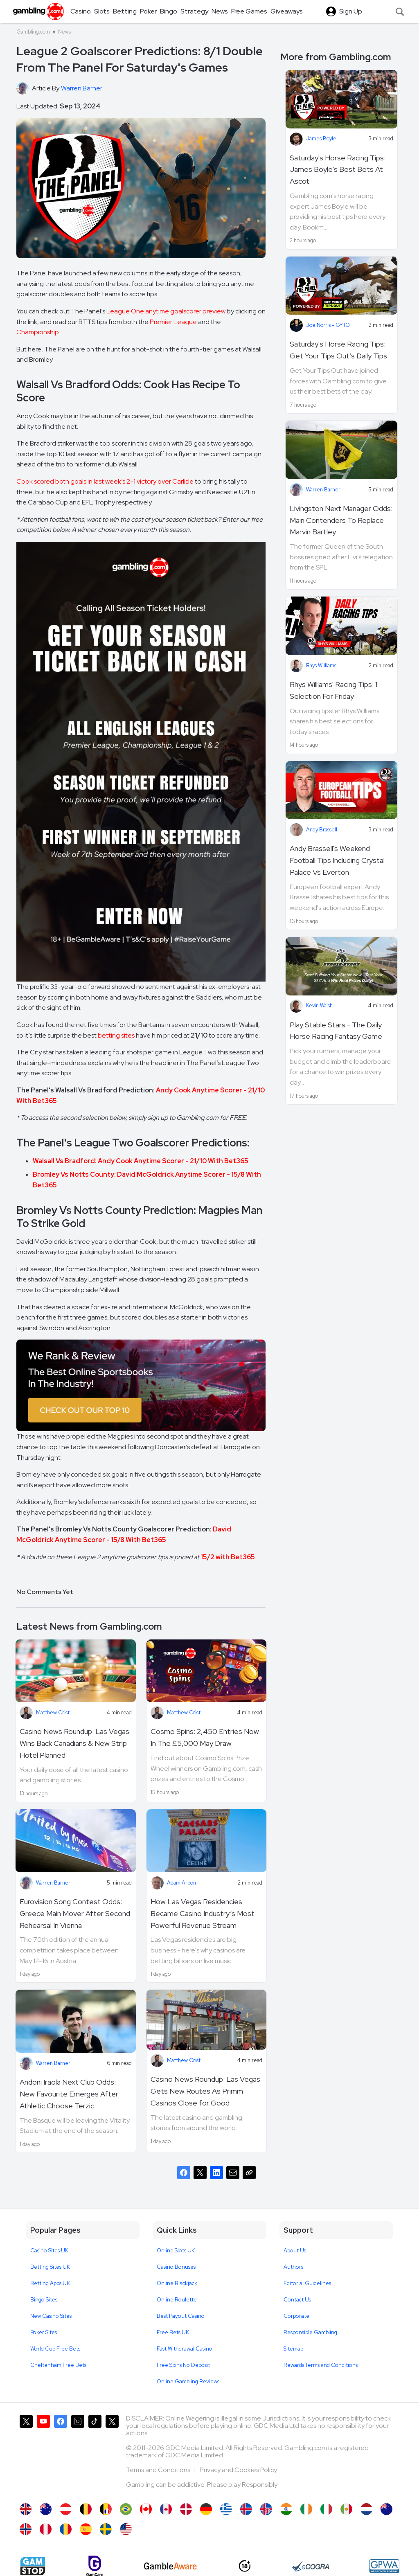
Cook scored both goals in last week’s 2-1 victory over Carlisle (105, 481)
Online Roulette (177, 2299)
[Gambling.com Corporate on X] (112, 2455)
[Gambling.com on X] (26, 2455)
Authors (293, 2266)
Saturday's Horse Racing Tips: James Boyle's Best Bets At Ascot (337, 169)
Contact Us (297, 2299)
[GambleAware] (170, 2566)
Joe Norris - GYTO (328, 325)
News (64, 31)
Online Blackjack (177, 2283)
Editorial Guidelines (307, 2283)
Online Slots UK (176, 2250)
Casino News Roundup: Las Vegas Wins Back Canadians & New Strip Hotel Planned (74, 1743)
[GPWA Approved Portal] (384, 2566)
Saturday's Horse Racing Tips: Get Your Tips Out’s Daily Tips (338, 349)
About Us (295, 2250)
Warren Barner (53, 1882)
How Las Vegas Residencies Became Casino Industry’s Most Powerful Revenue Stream (203, 1913)
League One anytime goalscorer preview (165, 311)
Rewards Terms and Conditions (321, 2365)
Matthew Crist (53, 1712)
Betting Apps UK (50, 2283)
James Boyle (321, 138)
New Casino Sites (51, 2316)
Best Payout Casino (181, 2316)
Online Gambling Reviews (188, 2381)
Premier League (173, 321)
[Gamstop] (33, 2566)
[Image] (141, 1385)
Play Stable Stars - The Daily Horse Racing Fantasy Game (336, 1030)
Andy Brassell (321, 829)
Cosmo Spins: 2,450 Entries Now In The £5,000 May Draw (205, 1737)
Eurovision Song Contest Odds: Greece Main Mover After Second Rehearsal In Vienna (75, 1913)
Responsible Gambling (310, 2332)
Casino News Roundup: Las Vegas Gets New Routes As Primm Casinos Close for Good (205, 2091)
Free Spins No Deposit (183, 2365)
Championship (37, 332)
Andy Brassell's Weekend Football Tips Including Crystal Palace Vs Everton (337, 860)
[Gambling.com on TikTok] (94, 2455)
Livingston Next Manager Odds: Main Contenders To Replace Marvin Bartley (341, 520)
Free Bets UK (173, 2332)
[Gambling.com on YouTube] (43, 2455)
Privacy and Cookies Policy (238, 2470)
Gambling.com (33, 31)
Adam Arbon (181, 1882)
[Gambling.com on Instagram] (77, 2455)
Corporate (296, 2316)
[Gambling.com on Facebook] (60, 2455)
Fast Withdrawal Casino (184, 2348)
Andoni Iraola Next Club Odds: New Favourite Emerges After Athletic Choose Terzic (69, 2093)
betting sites (116, 1035)
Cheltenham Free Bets (58, 2365)
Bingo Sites (43, 2299)
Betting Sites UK (50, 2266)
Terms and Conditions (158, 2470)
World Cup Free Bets (55, 2348)
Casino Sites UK (49, 2250)
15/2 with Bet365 (227, 1557)
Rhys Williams (321, 665)
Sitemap (293, 2348)
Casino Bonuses (176, 2266)
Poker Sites (43, 2332)
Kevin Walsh (319, 1005)
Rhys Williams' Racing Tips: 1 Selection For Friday (333, 690)
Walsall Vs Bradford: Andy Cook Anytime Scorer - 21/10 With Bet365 (140, 1161)
